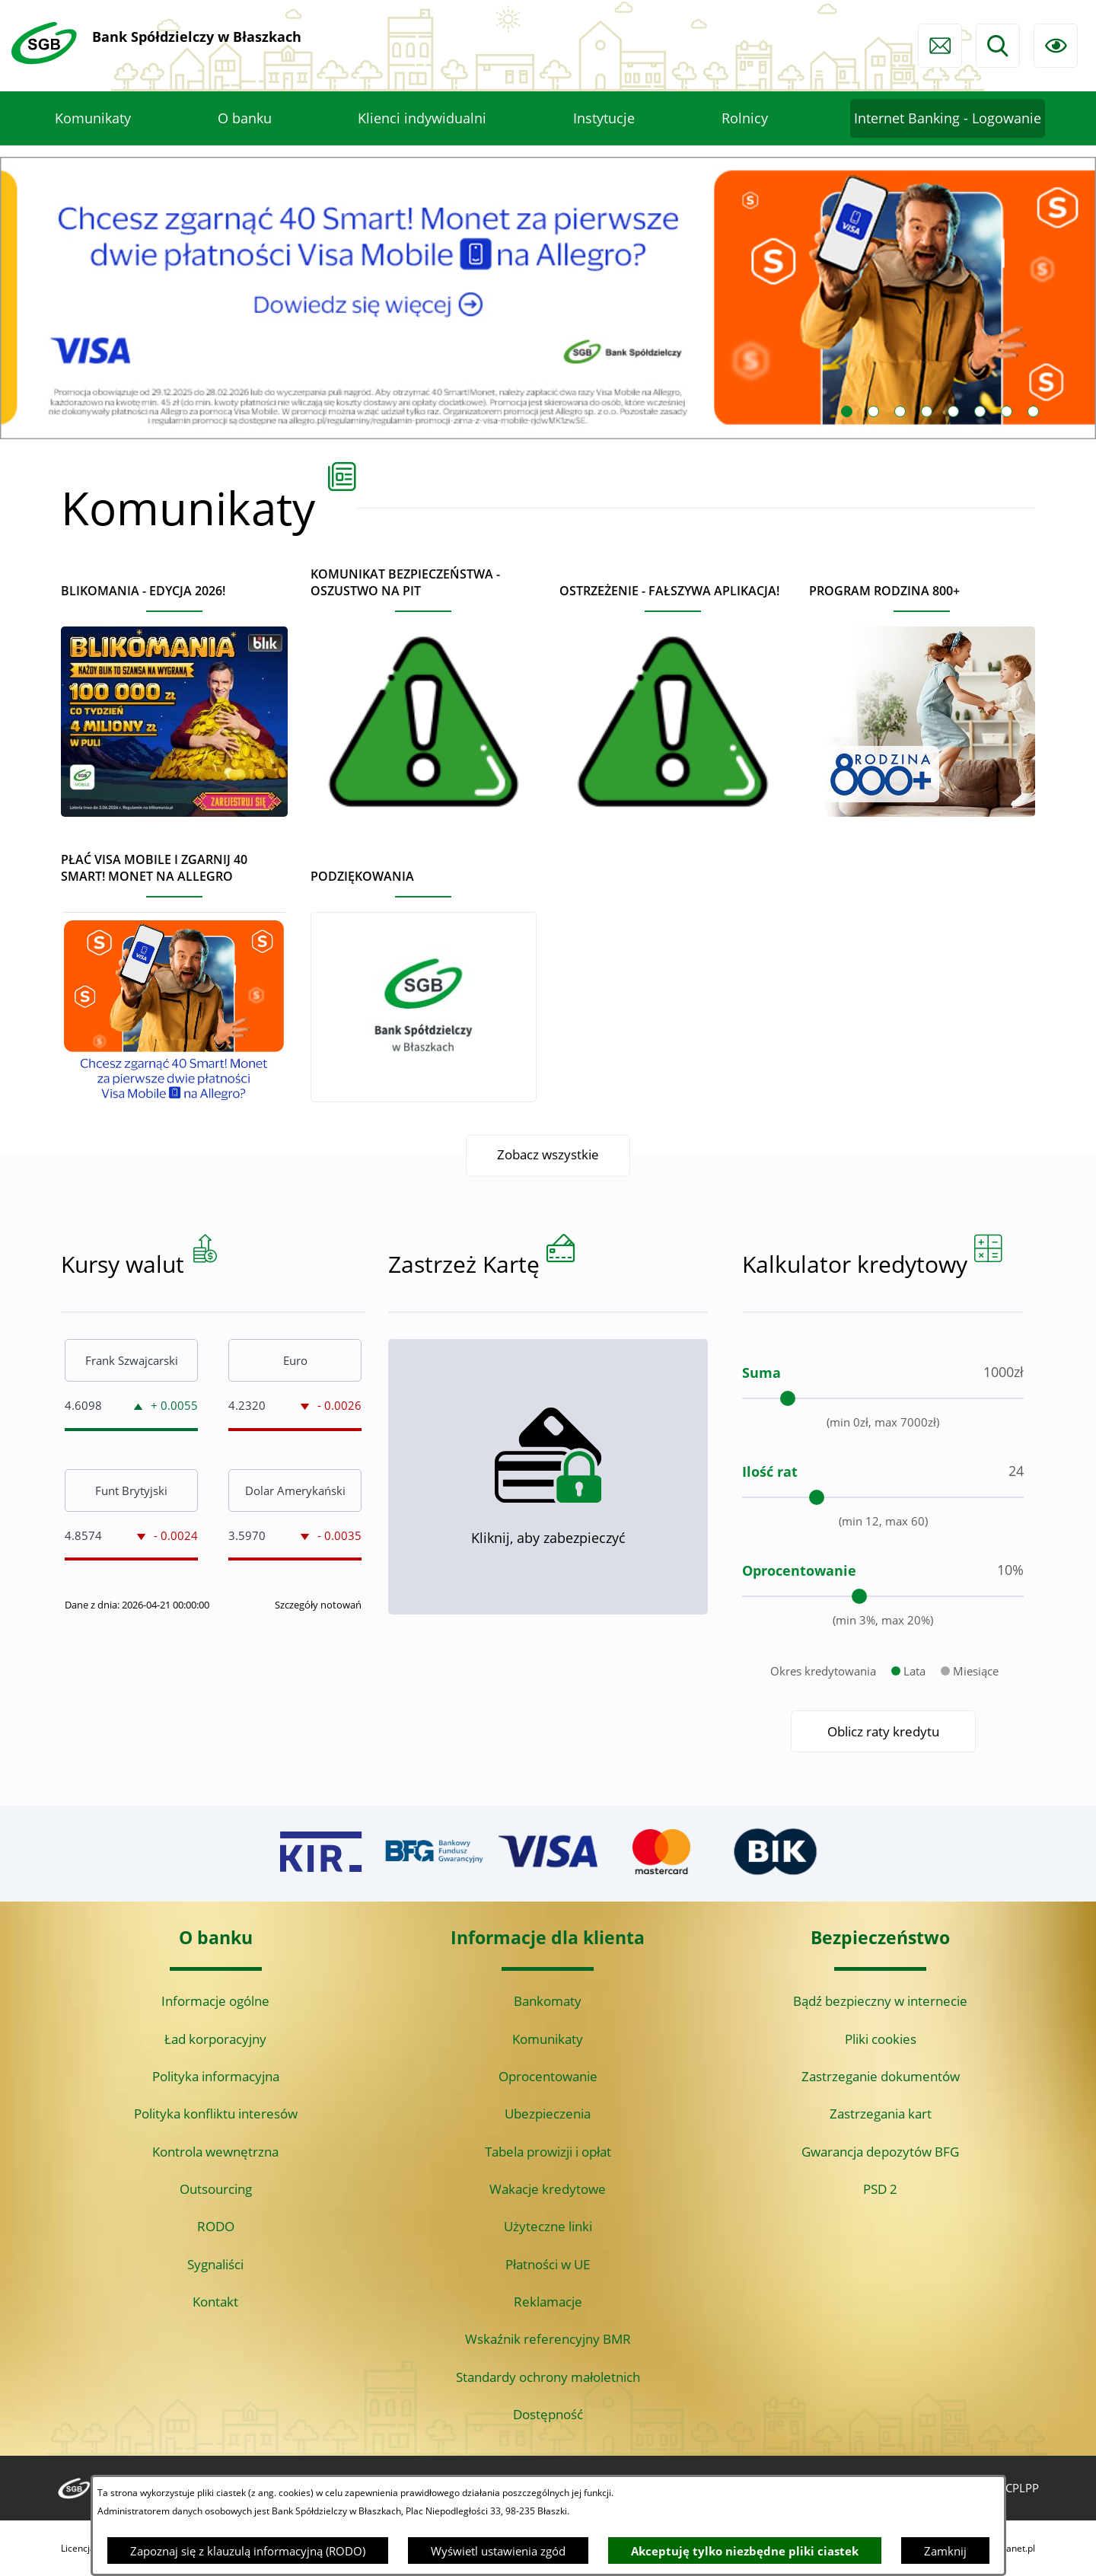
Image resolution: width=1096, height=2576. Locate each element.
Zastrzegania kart (881, 2113)
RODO (215, 2226)
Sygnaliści (215, 2264)
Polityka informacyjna (215, 2076)
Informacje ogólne (215, 2001)
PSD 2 (880, 2189)
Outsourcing (216, 2189)
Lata (914, 1739)
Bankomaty (547, 2001)
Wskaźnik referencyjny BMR (548, 2339)
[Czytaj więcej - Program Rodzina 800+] (922, 694)
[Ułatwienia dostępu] (1056, 46)
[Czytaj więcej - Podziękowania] (424, 979)
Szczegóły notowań (318, 1673)
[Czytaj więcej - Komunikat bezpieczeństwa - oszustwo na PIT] (424, 685)
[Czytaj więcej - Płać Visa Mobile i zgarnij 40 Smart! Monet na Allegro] (174, 971)
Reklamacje (548, 2301)
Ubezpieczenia (548, 2113)
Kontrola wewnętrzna (215, 2151)
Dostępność (548, 2414)
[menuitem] (93, 118)
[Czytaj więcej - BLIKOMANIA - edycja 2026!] (174, 694)
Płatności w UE (547, 2264)
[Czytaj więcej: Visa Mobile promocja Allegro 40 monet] (548, 297)
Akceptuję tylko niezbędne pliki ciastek (745, 2550)
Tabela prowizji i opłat (548, 2151)
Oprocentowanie (548, 2076)
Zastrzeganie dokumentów (880, 2076)
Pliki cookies (880, 2039)
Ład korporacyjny (215, 2039)
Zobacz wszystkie (548, 1155)
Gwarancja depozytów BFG (880, 2151)
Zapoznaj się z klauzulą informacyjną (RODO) (247, 2550)
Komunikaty (547, 2039)
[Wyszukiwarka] (998, 46)
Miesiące (976, 1739)
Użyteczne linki (548, 2226)
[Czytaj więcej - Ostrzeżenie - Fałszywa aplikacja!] (672, 694)
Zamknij (945, 2550)
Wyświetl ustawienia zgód (498, 2550)
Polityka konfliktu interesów (216, 2113)
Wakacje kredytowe (547, 2189)
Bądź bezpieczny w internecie (880, 2001)
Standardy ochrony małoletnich (548, 2377)
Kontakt (215, 2301)
